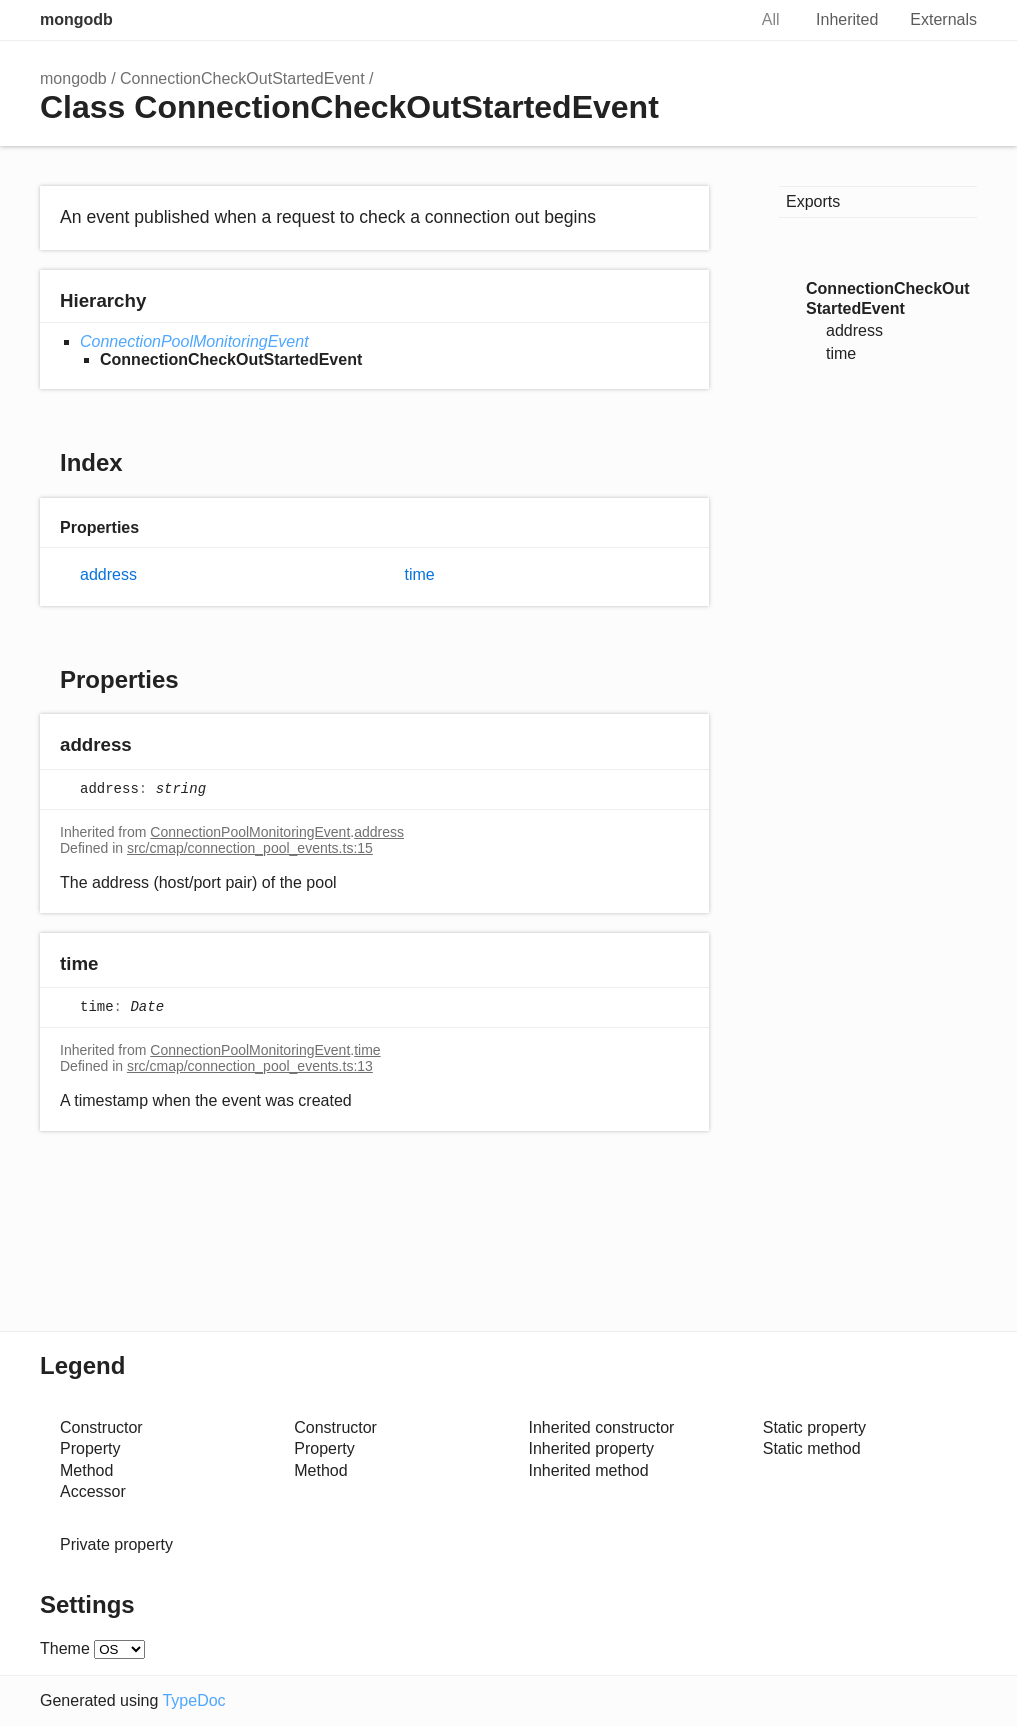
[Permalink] (151, 746)
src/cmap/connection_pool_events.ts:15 (250, 848)
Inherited (847, 19)
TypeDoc (193, 1700)
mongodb (76, 19)
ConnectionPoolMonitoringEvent (194, 341)
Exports (813, 201)
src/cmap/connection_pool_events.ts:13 (250, 1066)
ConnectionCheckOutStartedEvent (242, 78)
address (108, 574)
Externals (943, 19)
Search (710, 20)
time (420, 574)
